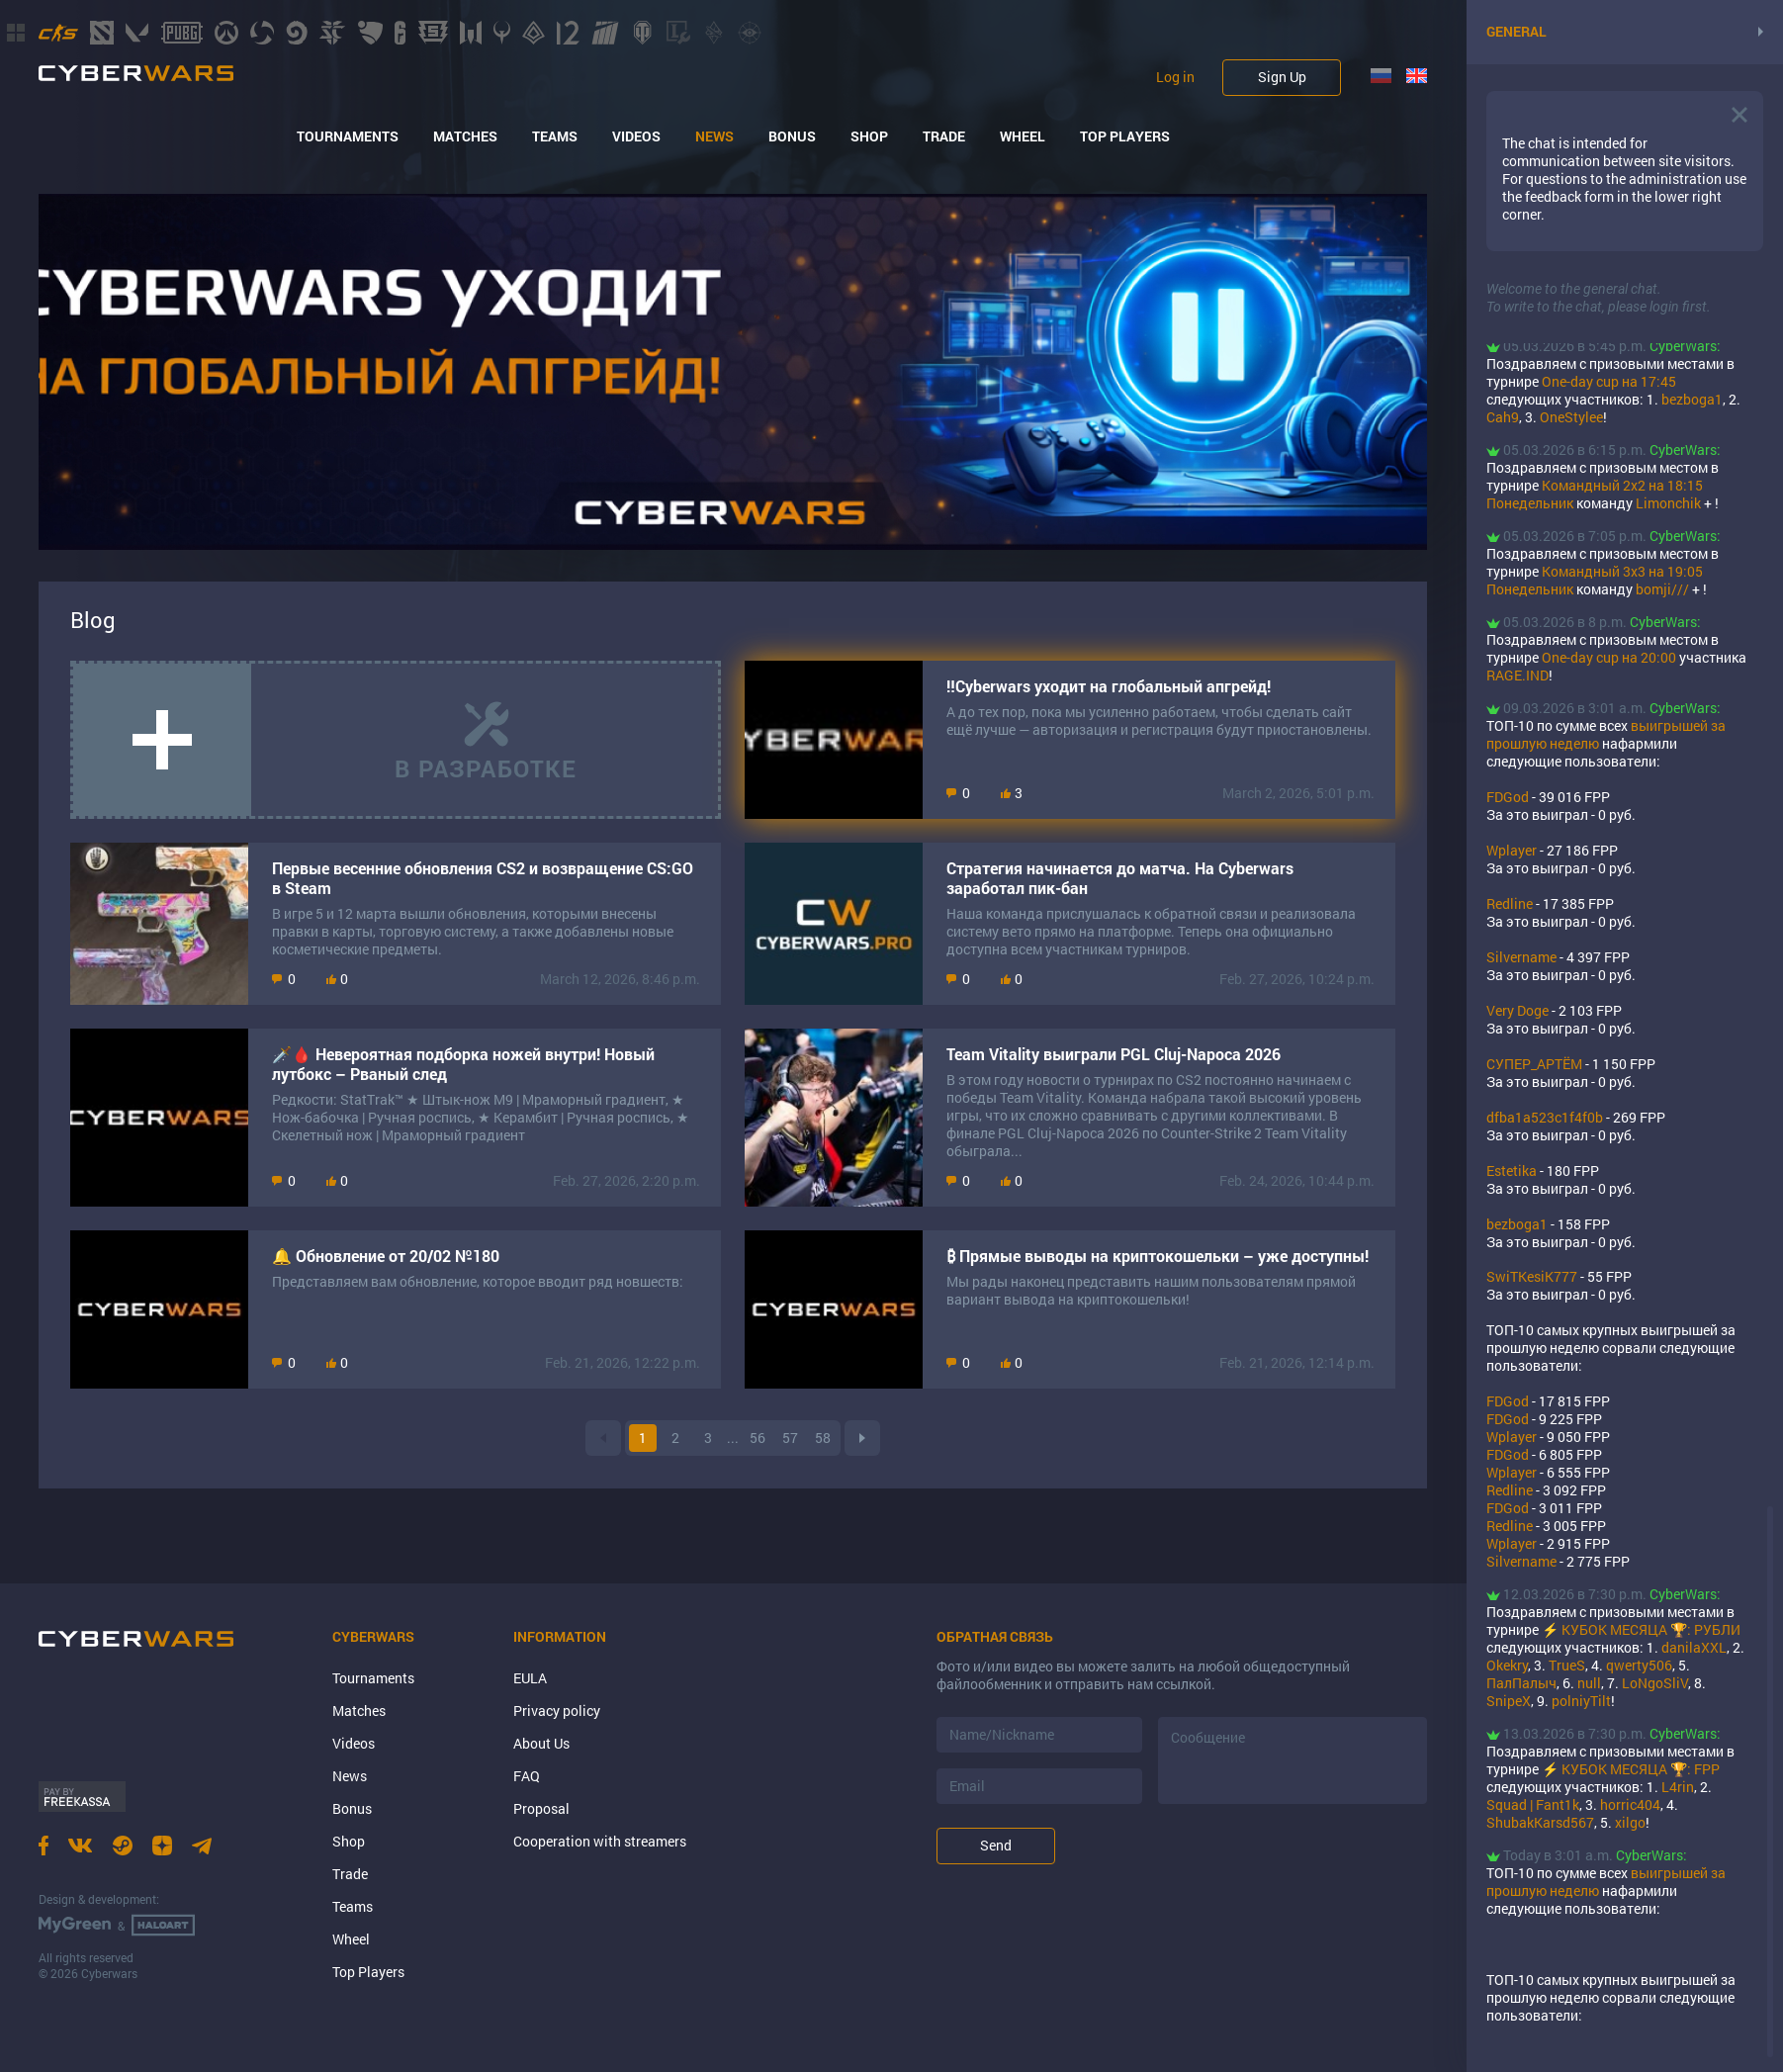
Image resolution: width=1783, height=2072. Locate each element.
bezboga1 (1692, 399)
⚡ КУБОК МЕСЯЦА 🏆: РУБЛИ (1641, 1629)
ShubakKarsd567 (1540, 1822)
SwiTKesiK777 (1531, 1276)
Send (996, 1845)
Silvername (1521, 956)
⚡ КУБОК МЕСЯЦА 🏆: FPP (1631, 1768)
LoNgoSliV (1655, 1682)
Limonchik (1668, 503)
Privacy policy (556, 1710)
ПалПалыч (1521, 1682)
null (1589, 1682)
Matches (465, 136)
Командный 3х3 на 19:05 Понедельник (1594, 580)
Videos (636, 136)
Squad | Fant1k (1532, 1804)
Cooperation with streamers (599, 1841)
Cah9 (1502, 416)
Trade (944, 136)
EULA (530, 1677)
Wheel (1022, 136)
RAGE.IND (1517, 675)
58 (823, 1437)
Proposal (541, 1808)
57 (790, 1437)
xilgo (1630, 1822)
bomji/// (1662, 589)
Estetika (1511, 1170)
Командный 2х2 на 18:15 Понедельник (1594, 494)
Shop (869, 136)
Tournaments (348, 136)
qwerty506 (1639, 1665)
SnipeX (1508, 1700)
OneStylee (1571, 416)
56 (757, 1437)
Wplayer (1511, 850)
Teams (555, 136)
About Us (541, 1743)
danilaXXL (1694, 1647)
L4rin (1677, 1786)
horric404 (1630, 1804)
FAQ (526, 1775)
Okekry (1507, 1665)
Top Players (1125, 136)
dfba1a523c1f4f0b (1544, 1117)
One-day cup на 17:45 (1609, 381)
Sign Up (1282, 76)
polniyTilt (1581, 1700)
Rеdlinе (1509, 903)
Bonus (792, 136)
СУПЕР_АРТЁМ (1534, 1063)
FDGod (1507, 796)
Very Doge (1517, 1010)
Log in (1175, 77)
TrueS (1567, 1665)
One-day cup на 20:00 (1609, 657)
